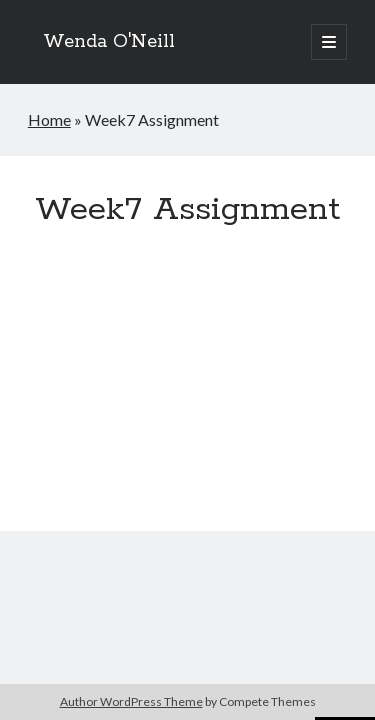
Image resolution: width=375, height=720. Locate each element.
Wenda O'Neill (109, 42)
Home (49, 119)
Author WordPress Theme (131, 701)
